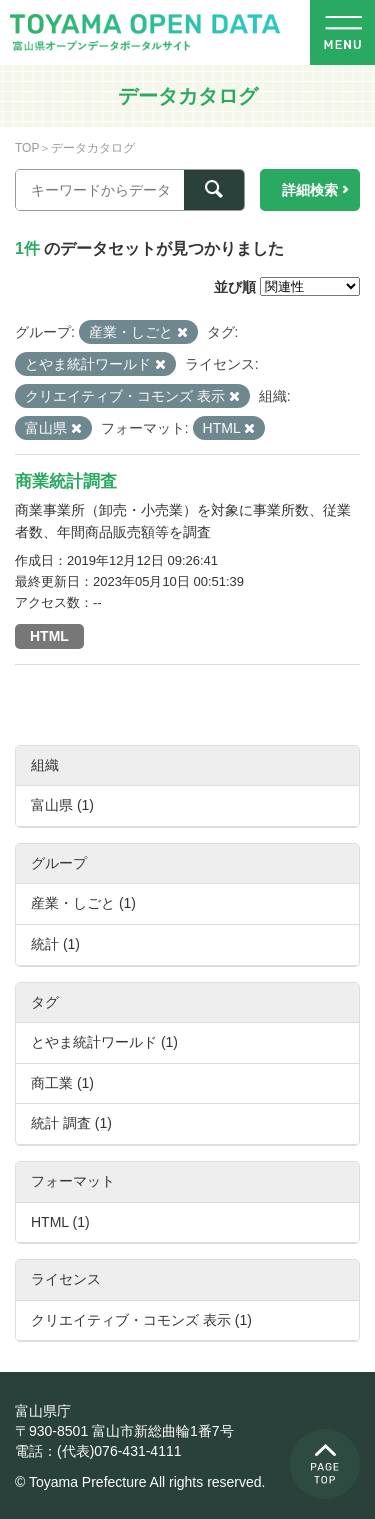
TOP (27, 148)
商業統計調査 (66, 481)
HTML (49, 636)
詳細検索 (310, 190)
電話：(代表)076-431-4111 (98, 1451)
